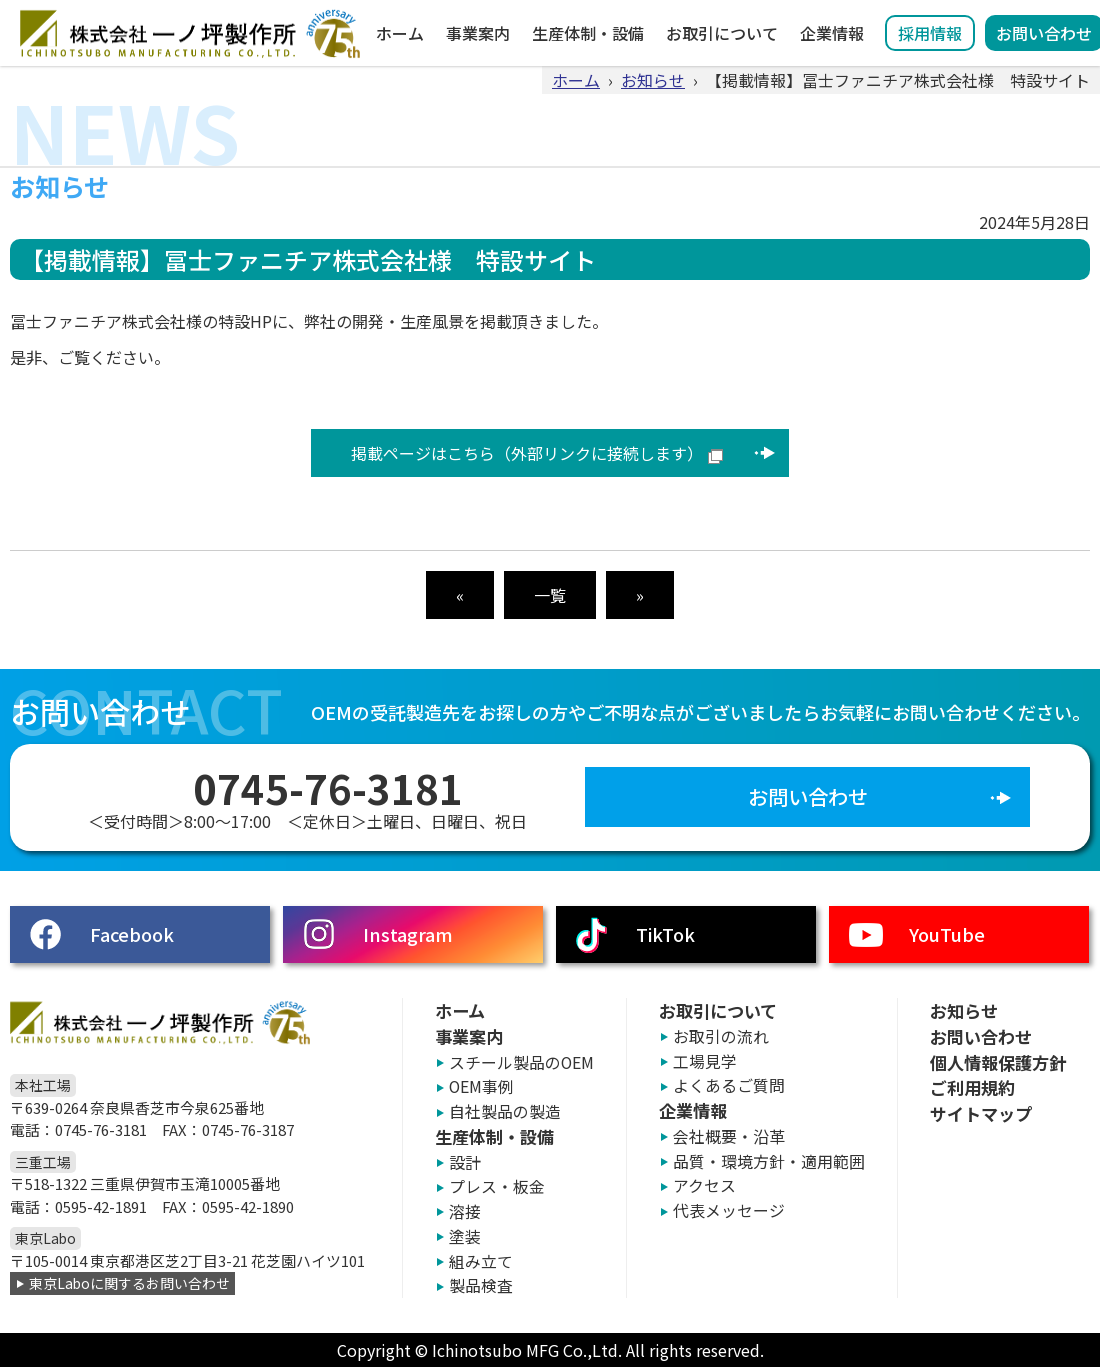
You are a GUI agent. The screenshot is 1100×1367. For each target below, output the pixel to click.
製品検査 (481, 1285)
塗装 (465, 1236)
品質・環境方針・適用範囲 (769, 1161)
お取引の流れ (721, 1036)
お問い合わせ (808, 796)
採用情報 (930, 33)
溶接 (465, 1211)
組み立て (481, 1261)
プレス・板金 (497, 1186)
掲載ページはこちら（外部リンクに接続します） (527, 453)
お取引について (722, 33)
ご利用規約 (972, 1087)
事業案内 (478, 33)
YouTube (947, 934)
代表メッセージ (729, 1210)
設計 (465, 1162)
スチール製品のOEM (521, 1062)
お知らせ (653, 80)
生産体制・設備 (588, 33)
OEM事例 (481, 1086)
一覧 (550, 595)
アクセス (704, 1185)
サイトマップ (981, 1113)
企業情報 (832, 33)
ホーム (400, 33)
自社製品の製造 (505, 1111)
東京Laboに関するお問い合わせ (129, 1283)
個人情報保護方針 (998, 1062)
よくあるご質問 (729, 1085)
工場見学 (705, 1061)
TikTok (665, 934)
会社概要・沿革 (729, 1136)
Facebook (132, 934)
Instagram (408, 934)
